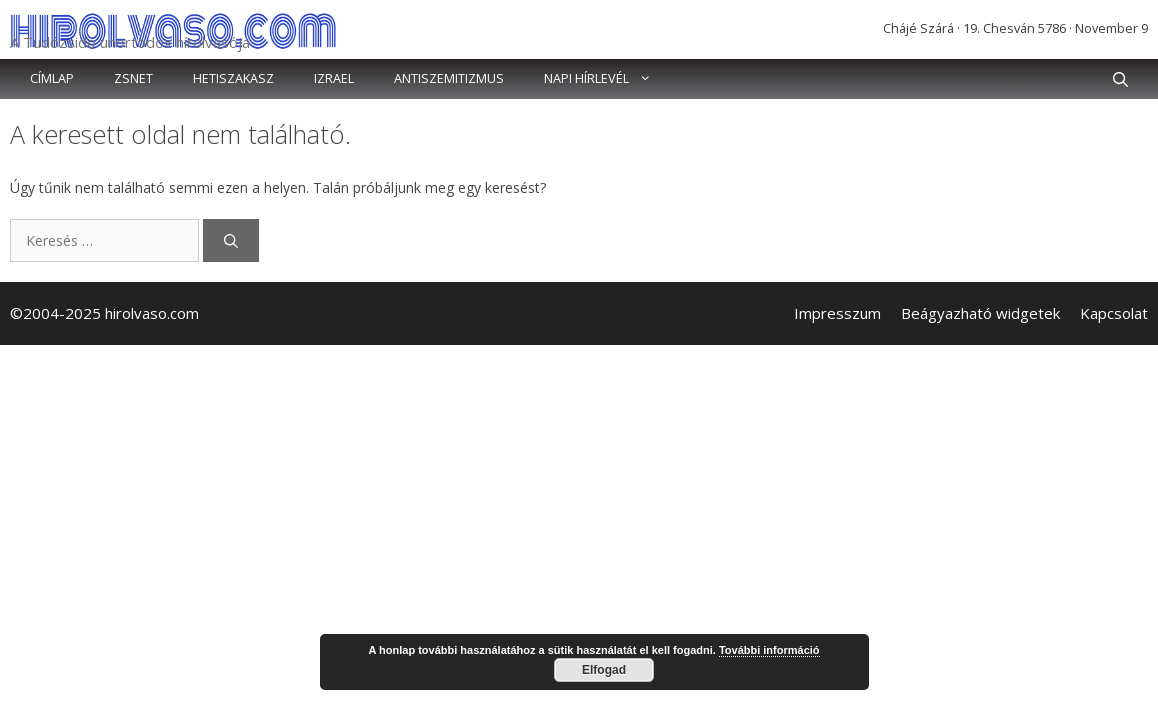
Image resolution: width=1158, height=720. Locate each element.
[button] (1120, 79)
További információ (769, 650)
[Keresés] (231, 240)
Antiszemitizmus (449, 78)
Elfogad (604, 670)
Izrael (334, 78)
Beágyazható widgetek (980, 313)
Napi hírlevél (608, 79)
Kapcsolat (1114, 313)
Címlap (52, 78)
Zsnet (133, 78)
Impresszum (837, 313)
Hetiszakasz (233, 78)
